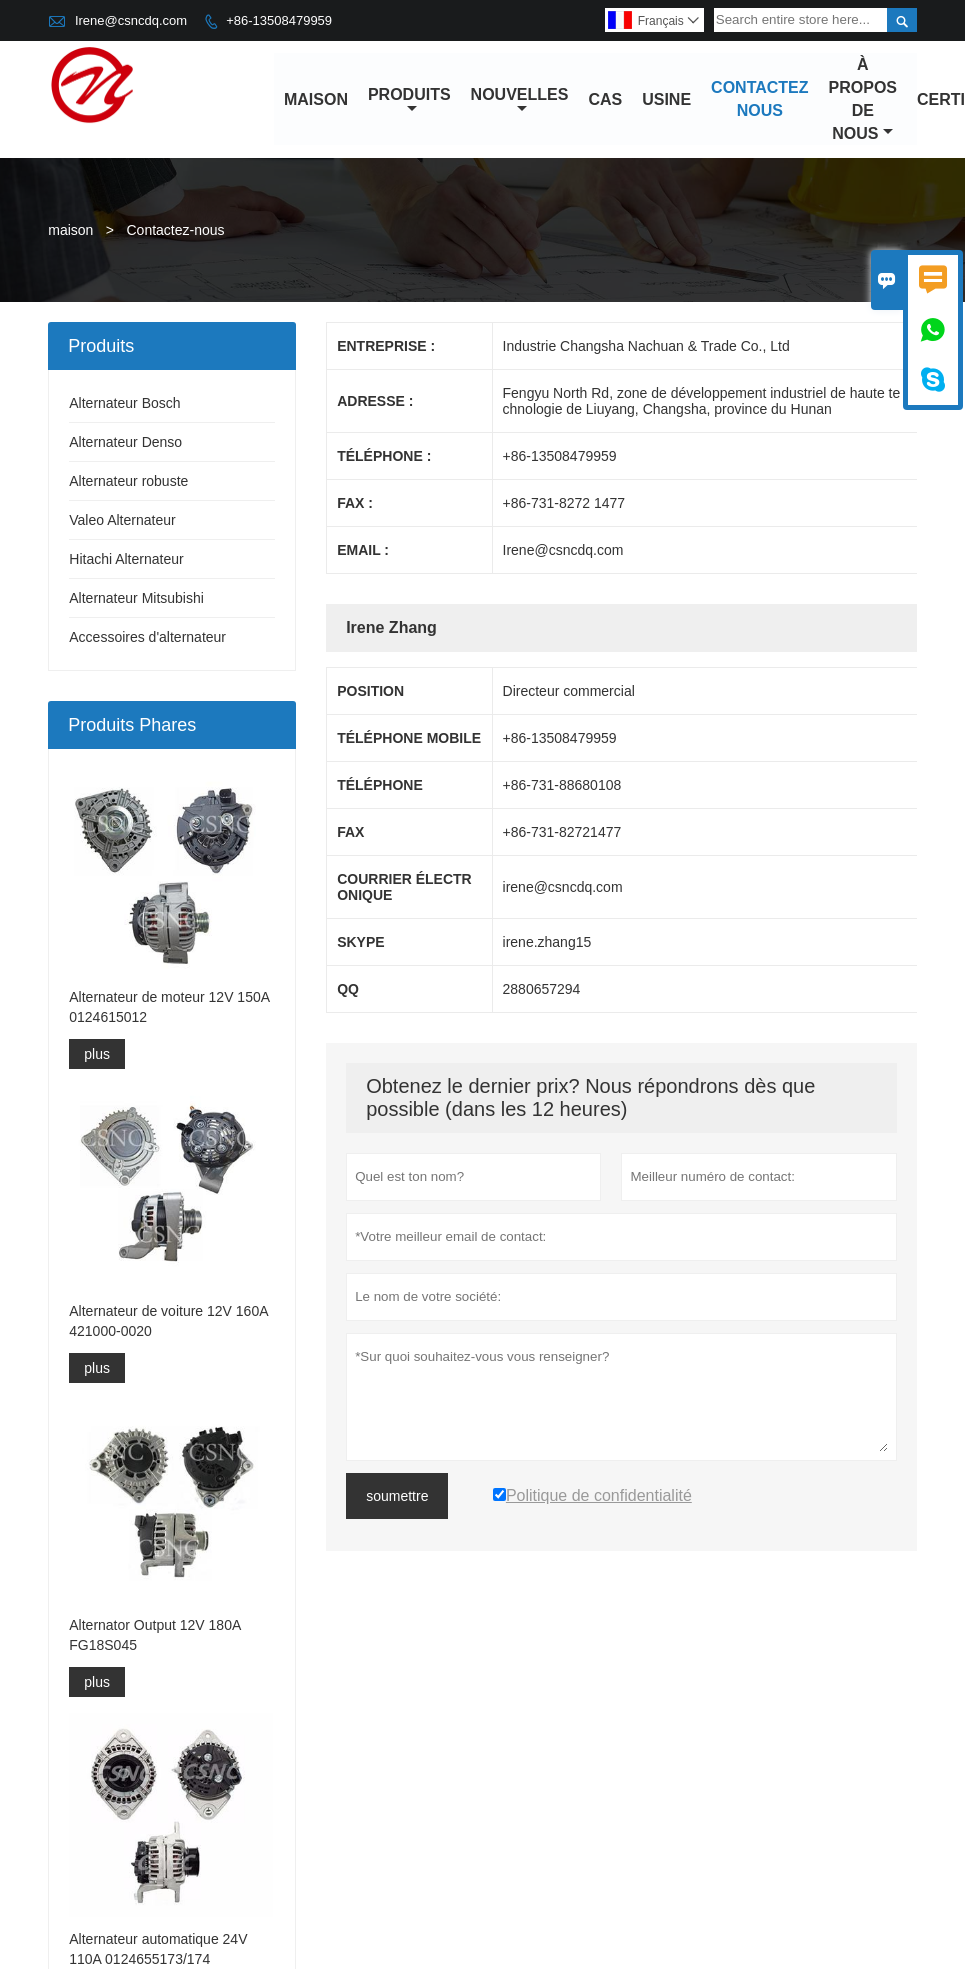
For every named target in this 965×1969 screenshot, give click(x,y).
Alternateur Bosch (124, 404)
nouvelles (520, 101)
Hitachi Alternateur (126, 560)
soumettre (397, 1497)
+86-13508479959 (279, 20)
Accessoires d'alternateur (147, 638)
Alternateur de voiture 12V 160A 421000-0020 (168, 1321)
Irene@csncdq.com (131, 20)
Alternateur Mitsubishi (136, 599)
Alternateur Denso (125, 443)
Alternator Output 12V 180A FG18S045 (154, 1635)
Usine (666, 99)
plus (97, 1054)
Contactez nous (759, 100)
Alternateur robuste (128, 482)
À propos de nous (863, 100)
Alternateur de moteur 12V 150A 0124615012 (169, 1007)
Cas (606, 99)
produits (409, 101)
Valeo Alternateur (122, 521)
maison (316, 99)
